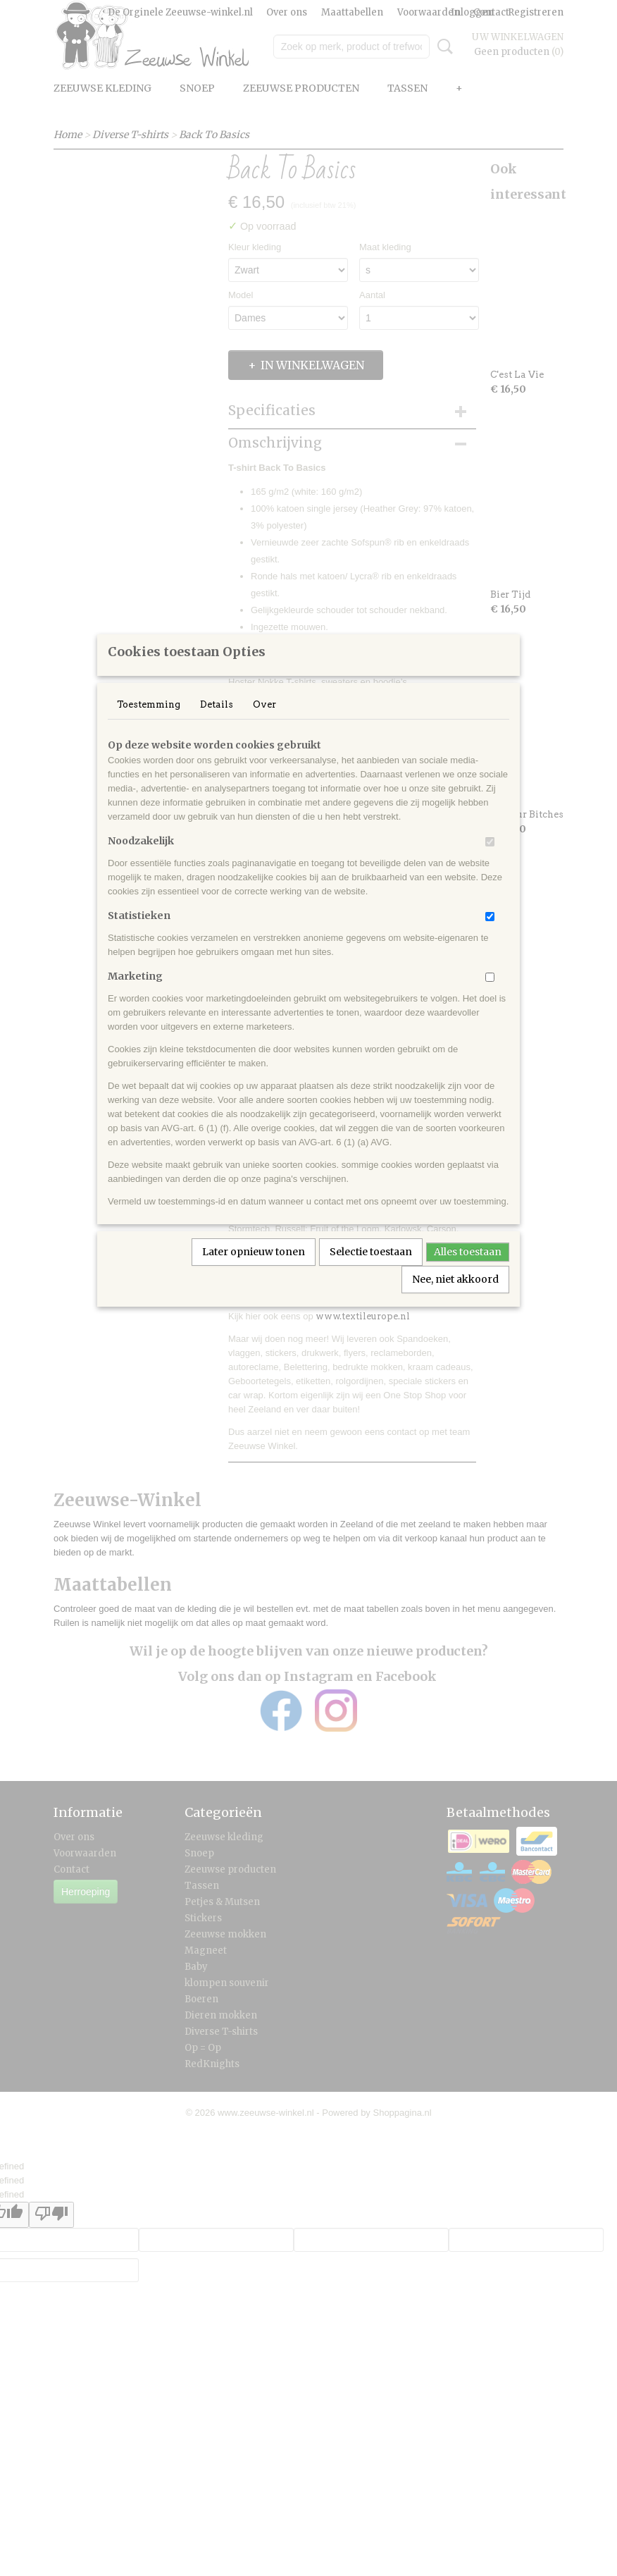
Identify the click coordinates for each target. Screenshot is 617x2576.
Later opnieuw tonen (253, 1270)
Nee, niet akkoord (455, 1297)
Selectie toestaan (371, 1270)
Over (264, 722)
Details (216, 722)
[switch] (489, 860)
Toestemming (148, 722)
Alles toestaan (467, 1270)
